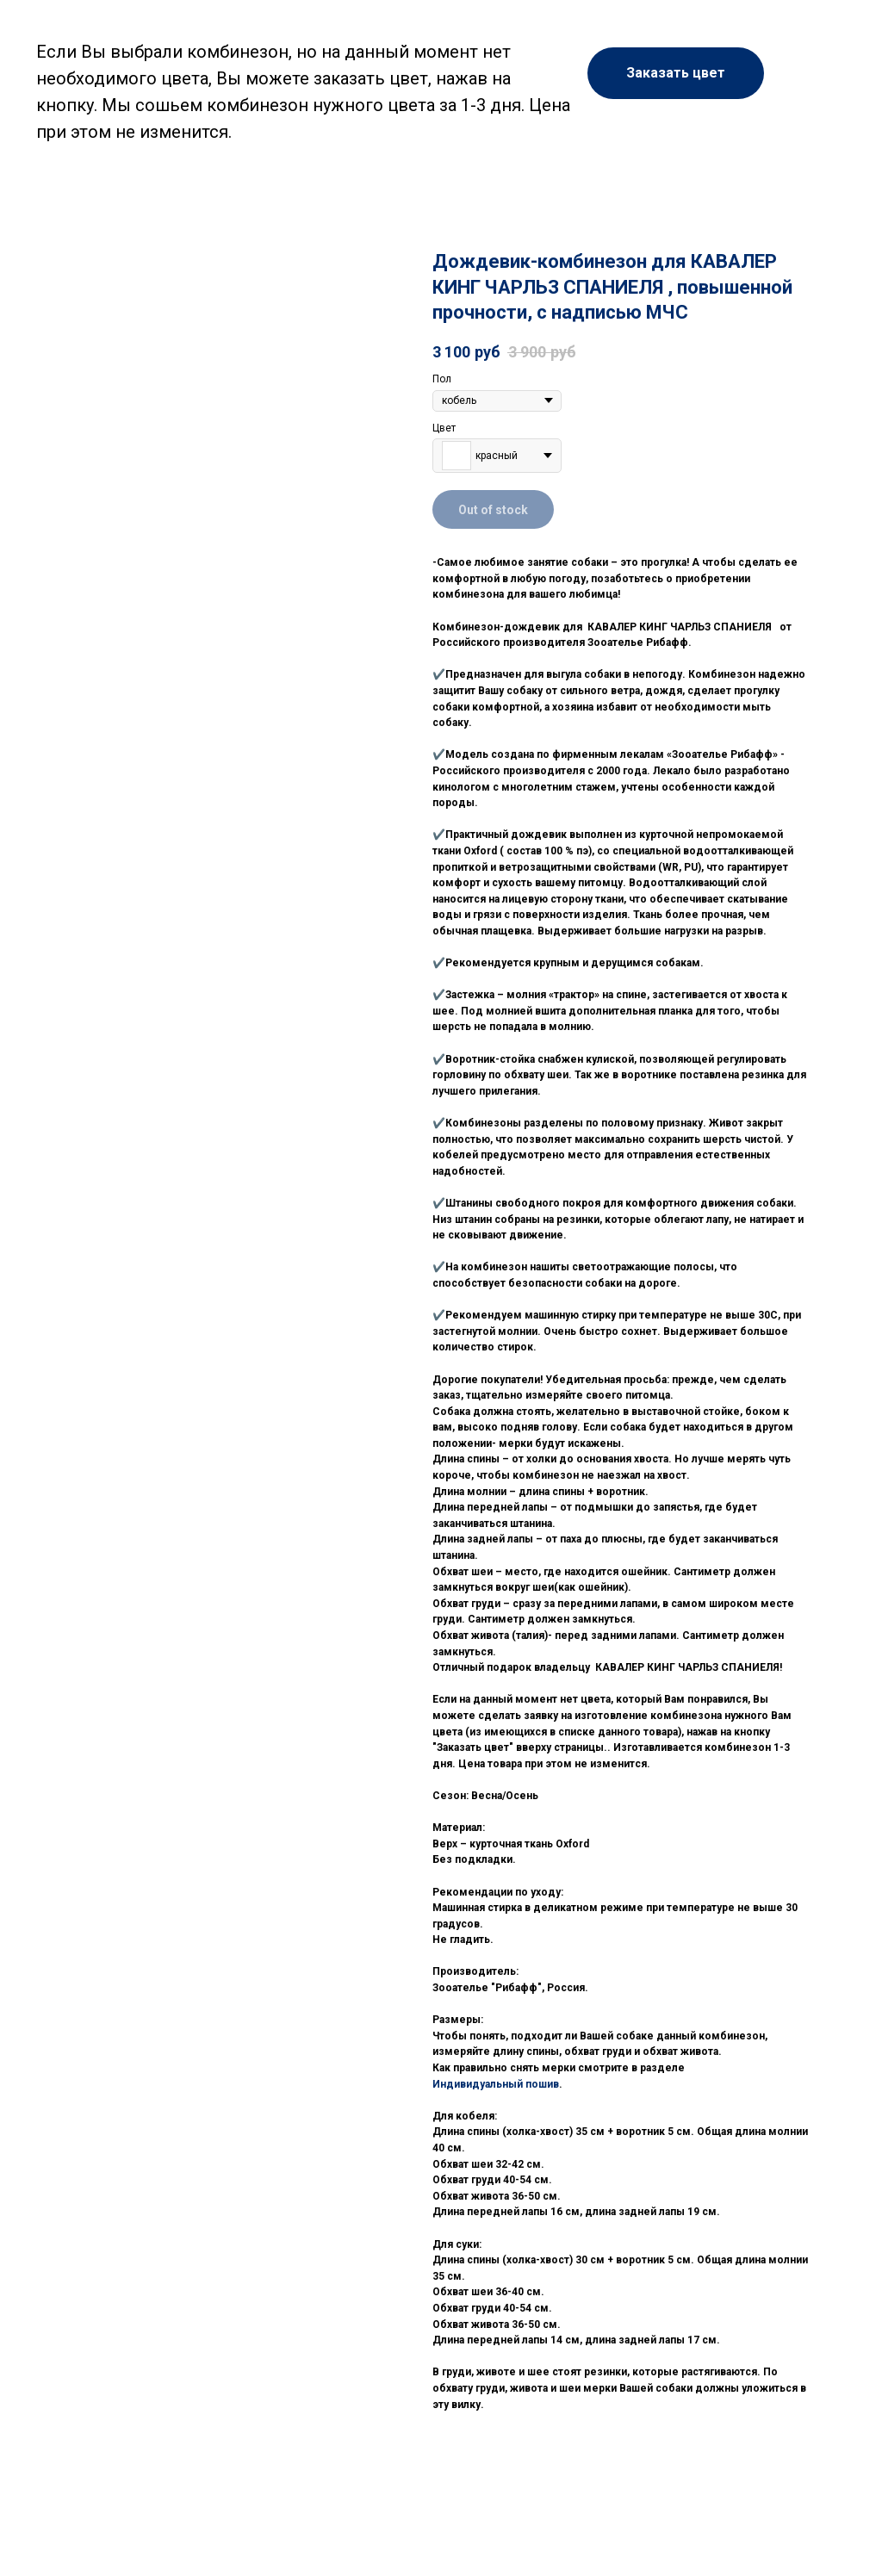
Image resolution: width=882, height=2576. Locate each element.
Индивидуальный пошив (495, 2084)
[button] (675, 73)
